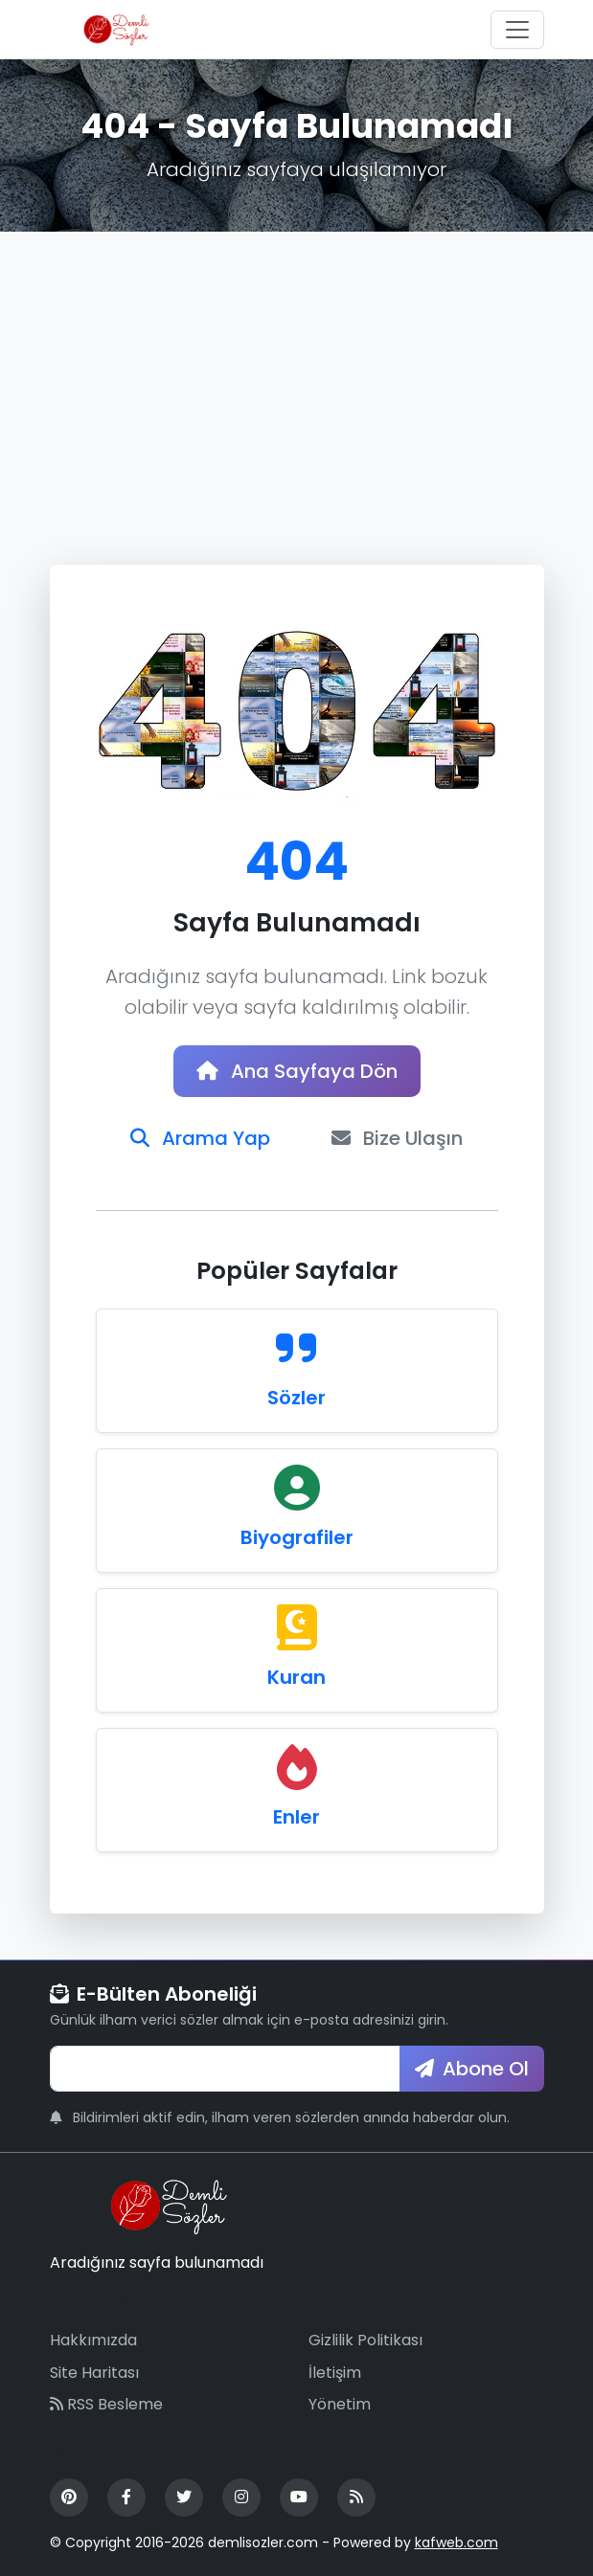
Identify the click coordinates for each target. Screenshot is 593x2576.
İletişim (334, 2373)
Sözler (296, 1397)
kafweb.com (456, 2542)
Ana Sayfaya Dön (297, 1071)
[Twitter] (184, 2497)
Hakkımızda (93, 2340)
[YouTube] (299, 2497)
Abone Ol (472, 2068)
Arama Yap (200, 1138)
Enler (296, 1816)
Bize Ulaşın (397, 1138)
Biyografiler (297, 1537)
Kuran (296, 1677)
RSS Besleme (106, 2404)
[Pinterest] (69, 2497)
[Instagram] (241, 2497)
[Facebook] (126, 2497)
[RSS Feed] (356, 2497)
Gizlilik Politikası (365, 2340)
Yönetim (339, 2404)
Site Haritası (94, 2373)
